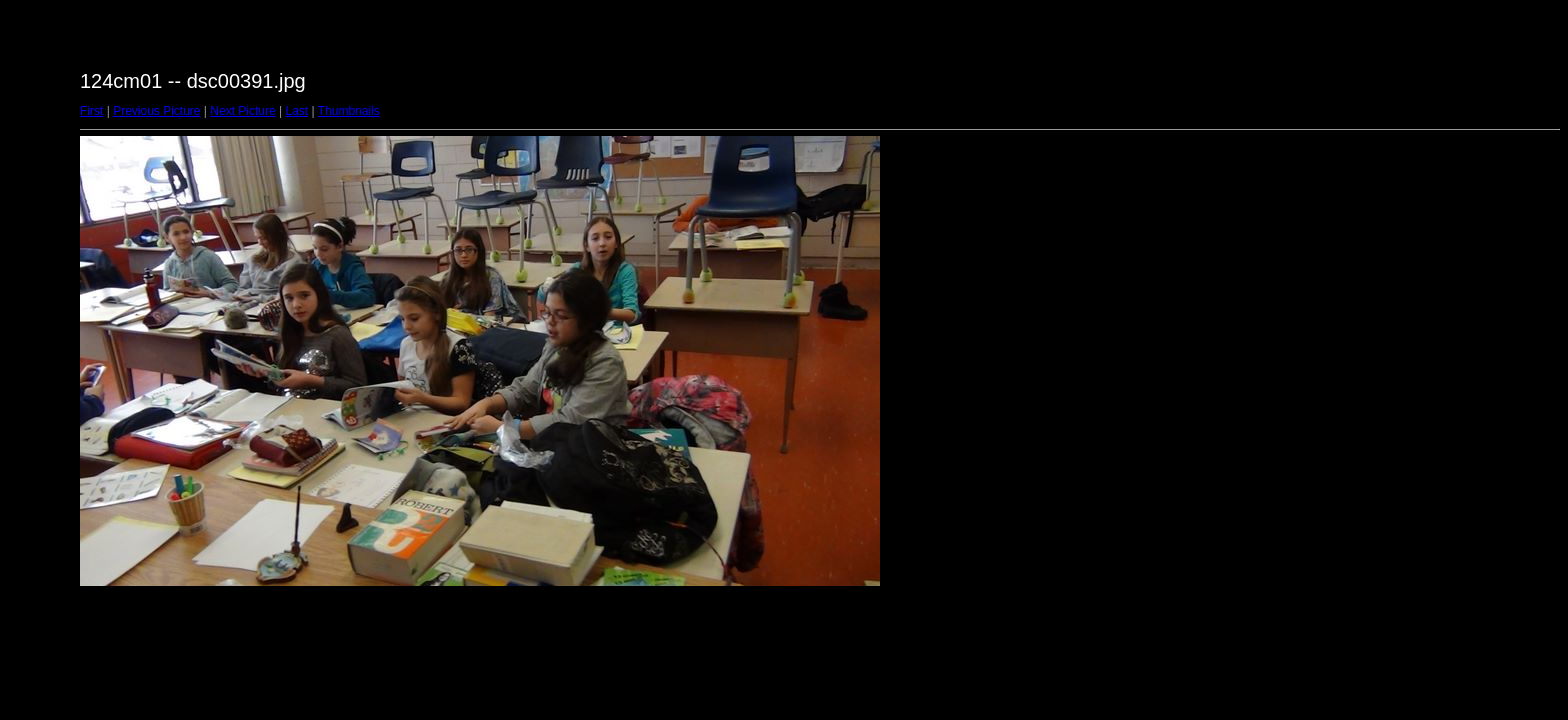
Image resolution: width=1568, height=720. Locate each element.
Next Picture (242, 111)
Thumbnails (349, 111)
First (91, 111)
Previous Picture (156, 111)
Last (296, 111)
